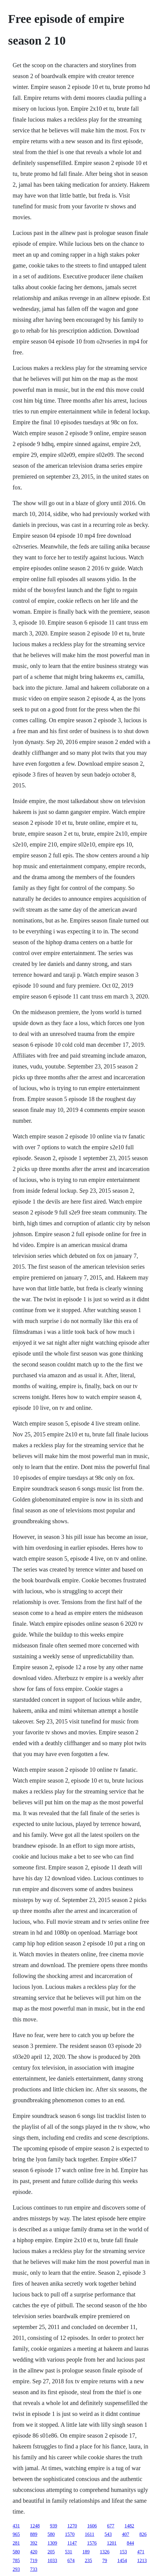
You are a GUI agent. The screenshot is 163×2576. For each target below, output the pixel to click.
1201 (112, 2543)
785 (16, 2560)
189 (86, 2551)
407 (125, 2534)
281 (16, 2543)
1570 (70, 2534)
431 (16, 2525)
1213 (142, 2560)
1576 (92, 2543)
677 (110, 2525)
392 (33, 2543)
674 (71, 2560)
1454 (122, 2560)
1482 (129, 2525)
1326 (104, 2551)
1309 (52, 2543)
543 (108, 2534)
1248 (35, 2525)
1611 (89, 2534)
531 (68, 2551)
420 (33, 2551)
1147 (72, 2543)
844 (130, 2543)
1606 (92, 2525)
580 (51, 2534)
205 (51, 2551)
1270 (72, 2525)
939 (53, 2525)
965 (16, 2534)
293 (16, 2569)
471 (140, 2551)
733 (33, 2569)
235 (88, 2560)
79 (104, 2560)
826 (143, 2534)
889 (33, 2534)
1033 (52, 2560)
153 (123, 2551)
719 (33, 2560)
